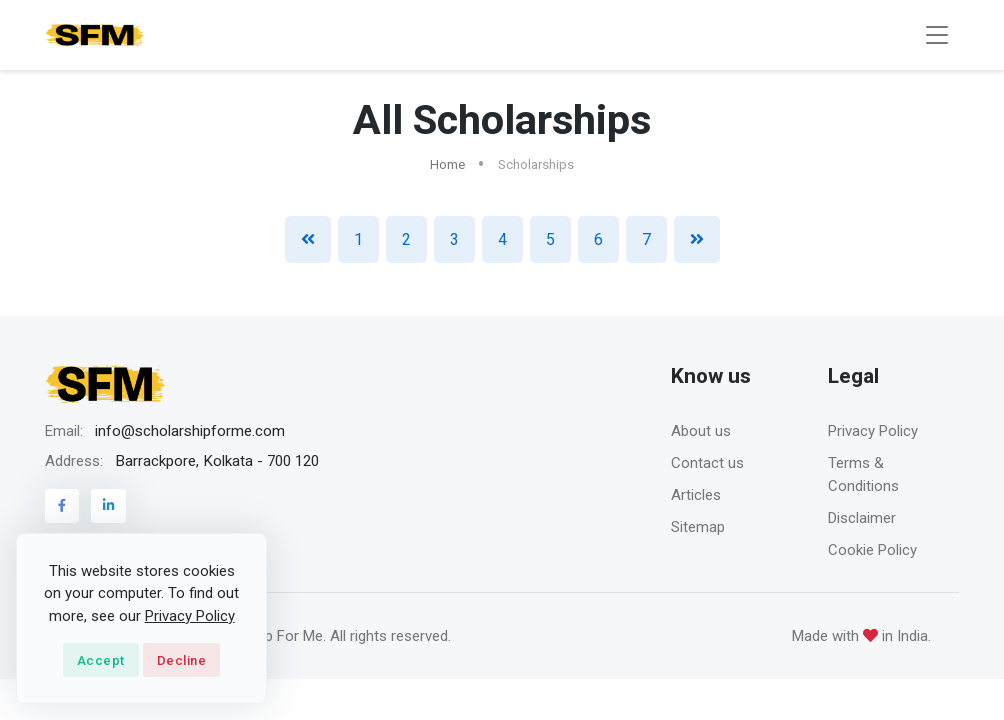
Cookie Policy (872, 550)
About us (701, 431)
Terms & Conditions (863, 474)
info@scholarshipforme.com (190, 431)
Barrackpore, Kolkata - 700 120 (217, 461)
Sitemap (698, 527)
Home (447, 164)
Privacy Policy (873, 431)
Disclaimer (862, 518)
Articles (696, 495)
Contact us (707, 463)
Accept (101, 660)
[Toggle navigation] (937, 35)
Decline (182, 660)
